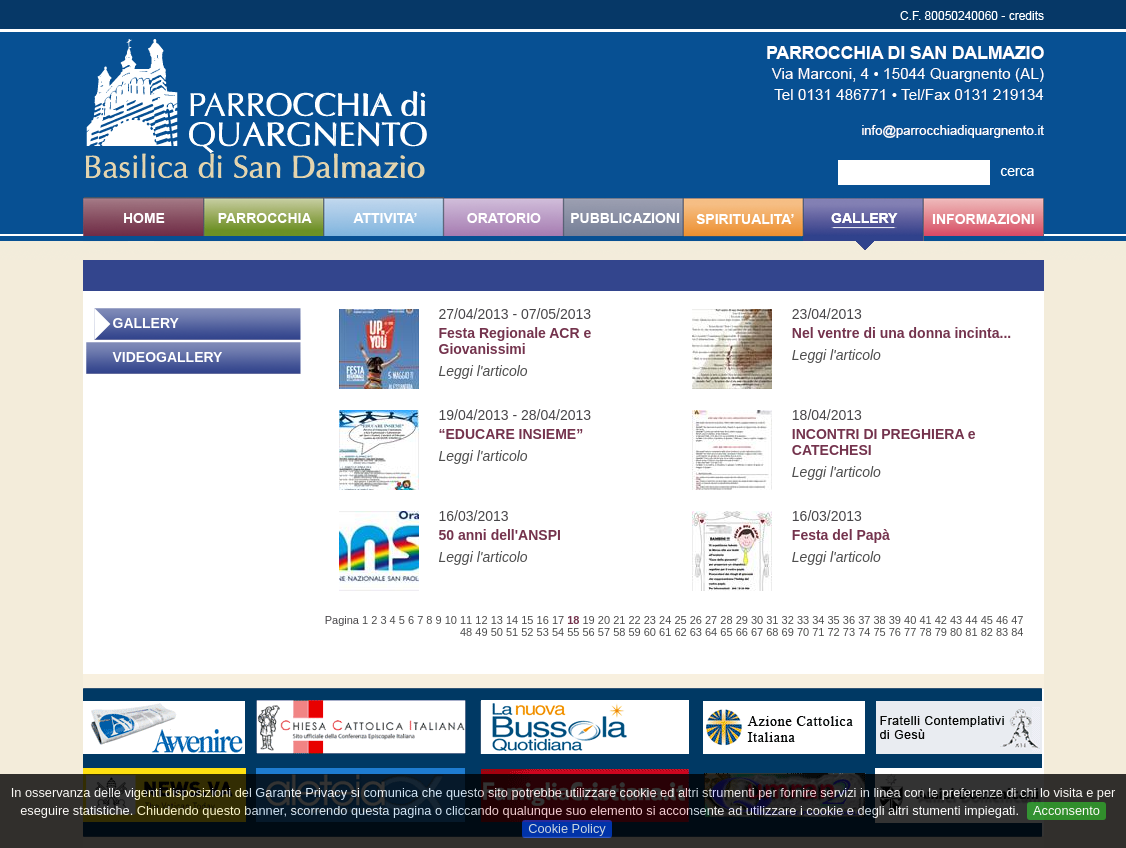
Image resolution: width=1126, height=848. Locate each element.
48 (466, 632)
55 (573, 632)
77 (910, 632)
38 (879, 620)
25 (680, 620)
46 (1002, 620)
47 (1017, 620)
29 (742, 620)
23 (650, 620)
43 (956, 620)
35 (834, 620)
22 (634, 620)
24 (665, 620)
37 (864, 620)
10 (451, 620)
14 (512, 620)
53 (543, 632)
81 (971, 632)
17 (558, 620)
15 (527, 620)
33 (803, 620)
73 (849, 632)
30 (757, 620)
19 (589, 620)
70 (803, 632)
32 (788, 620)
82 (987, 632)
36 (849, 620)
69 (788, 632)
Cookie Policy (567, 828)
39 (895, 620)
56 (589, 632)
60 (650, 632)
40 (910, 620)
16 (543, 620)
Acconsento (1066, 810)
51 (512, 632)
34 (818, 620)
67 (757, 632)
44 (971, 620)
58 (619, 632)
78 (925, 632)
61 (665, 632)
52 (527, 632)
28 (726, 620)
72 (834, 632)
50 (497, 632)
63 (696, 632)
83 (1002, 632)
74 (864, 632)
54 (558, 632)
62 (680, 632)
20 (604, 620)
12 (481, 620)
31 (772, 620)
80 (956, 632)
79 (941, 632)
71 (818, 632)
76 (895, 632)
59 (634, 632)
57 (604, 632)
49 (481, 632)
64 (711, 632)
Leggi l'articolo (483, 371)
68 (772, 632)
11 (466, 620)
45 (987, 620)
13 (497, 620)
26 (696, 620)
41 (925, 620)
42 (941, 620)
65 (726, 632)
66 (742, 632)
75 (879, 632)
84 (1017, 632)
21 (619, 620)
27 (711, 620)
